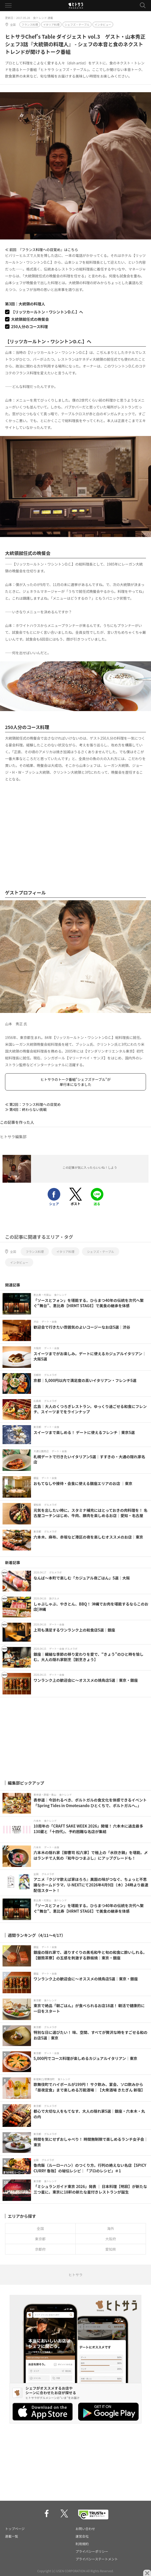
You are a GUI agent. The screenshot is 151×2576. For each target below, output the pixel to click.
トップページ (15, 2528)
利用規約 (82, 2543)
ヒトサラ (76, 2274)
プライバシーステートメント (97, 2559)
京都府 (40, 2249)
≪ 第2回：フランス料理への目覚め (33, 1104)
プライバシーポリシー (92, 2551)
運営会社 (82, 2536)
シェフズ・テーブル (77, 24)
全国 (13, 24)
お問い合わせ (85, 2528)
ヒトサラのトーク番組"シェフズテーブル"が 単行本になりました (75, 1082)
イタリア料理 (51, 24)
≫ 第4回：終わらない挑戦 (26, 1109)
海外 (110, 2228)
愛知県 (110, 2249)
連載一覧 (11, 2536)
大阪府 (110, 2238)
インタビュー (103, 24)
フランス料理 (29, 24)
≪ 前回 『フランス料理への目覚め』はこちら (41, 249)
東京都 (40, 2238)
